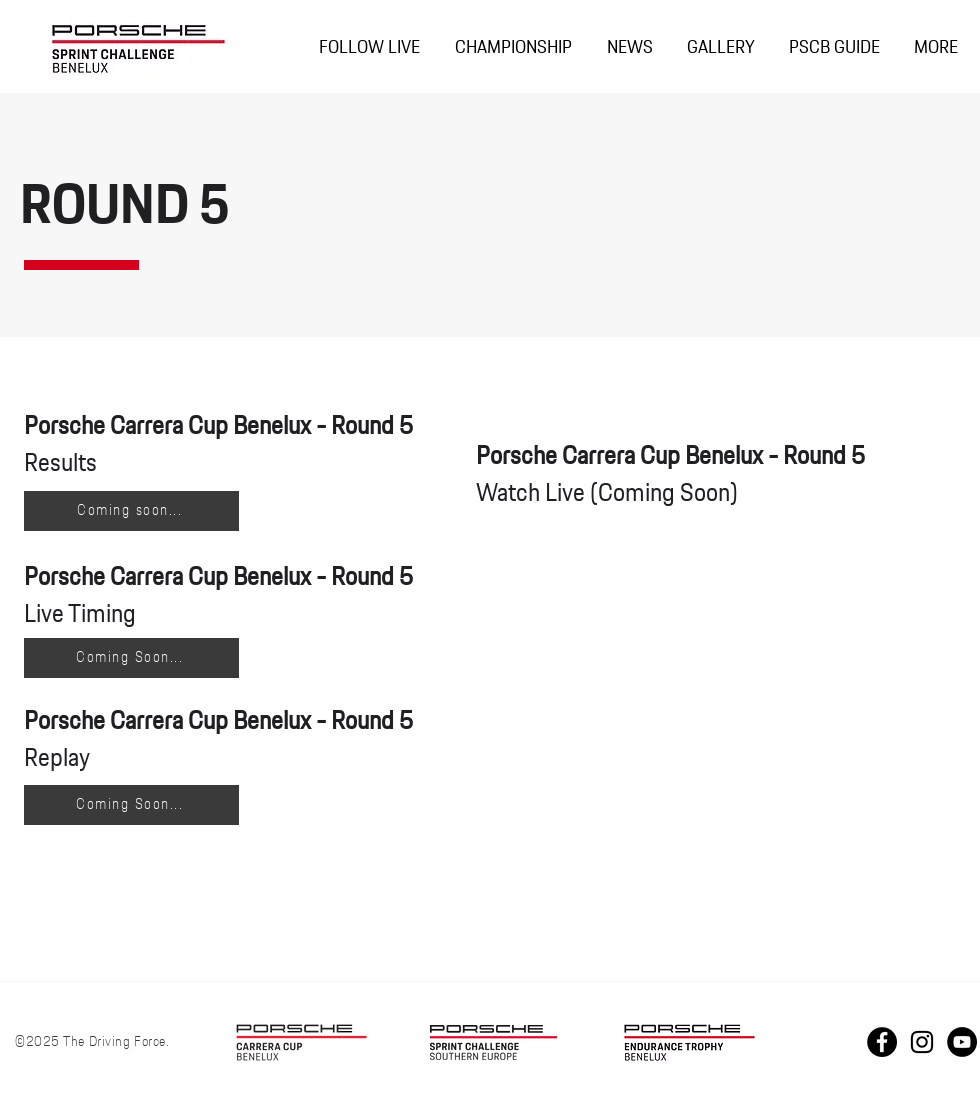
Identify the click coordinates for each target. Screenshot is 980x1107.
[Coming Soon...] (131, 658)
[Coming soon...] (131, 511)
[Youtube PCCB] (962, 1042)
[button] (513, 48)
